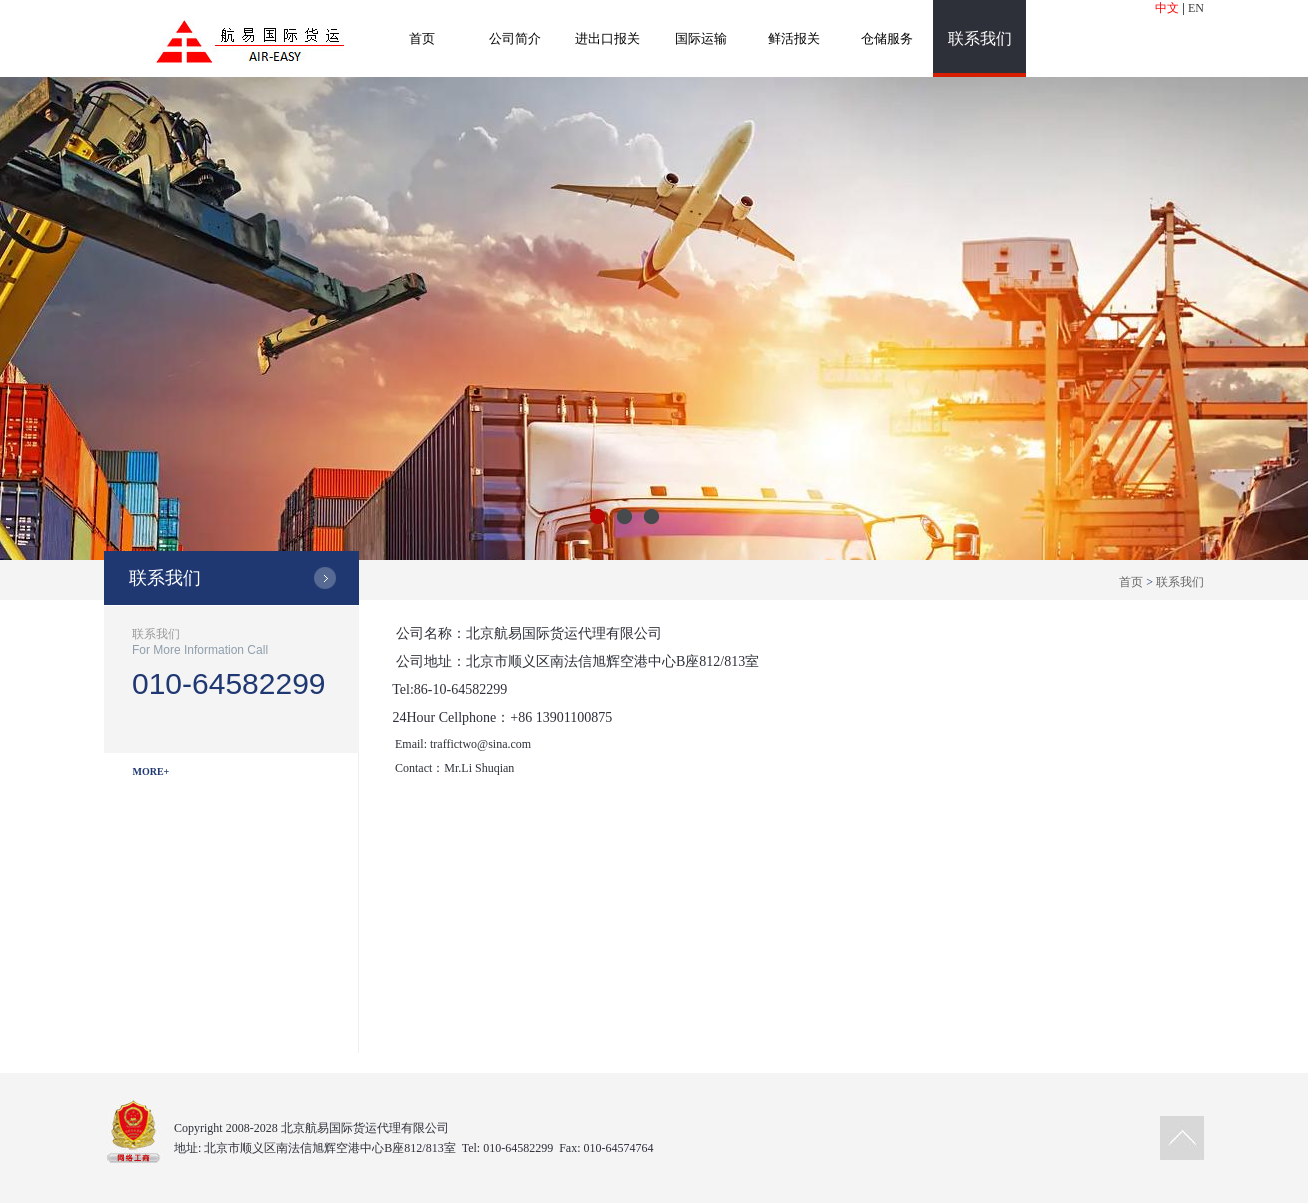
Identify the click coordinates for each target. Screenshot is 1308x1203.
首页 (422, 38)
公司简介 (515, 38)
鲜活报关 (794, 38)
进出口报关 (607, 38)
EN (1196, 8)
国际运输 (701, 38)
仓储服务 (887, 38)
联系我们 (980, 38)
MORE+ (151, 771)
